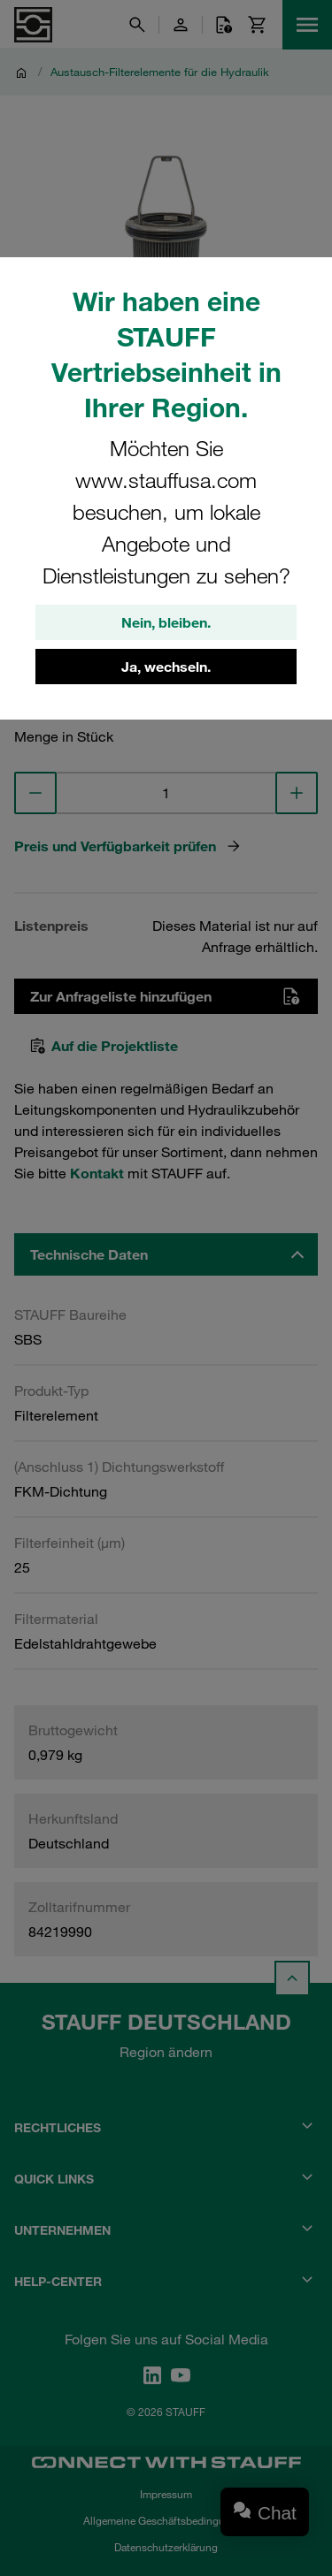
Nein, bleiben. (166, 622)
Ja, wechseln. (166, 666)
